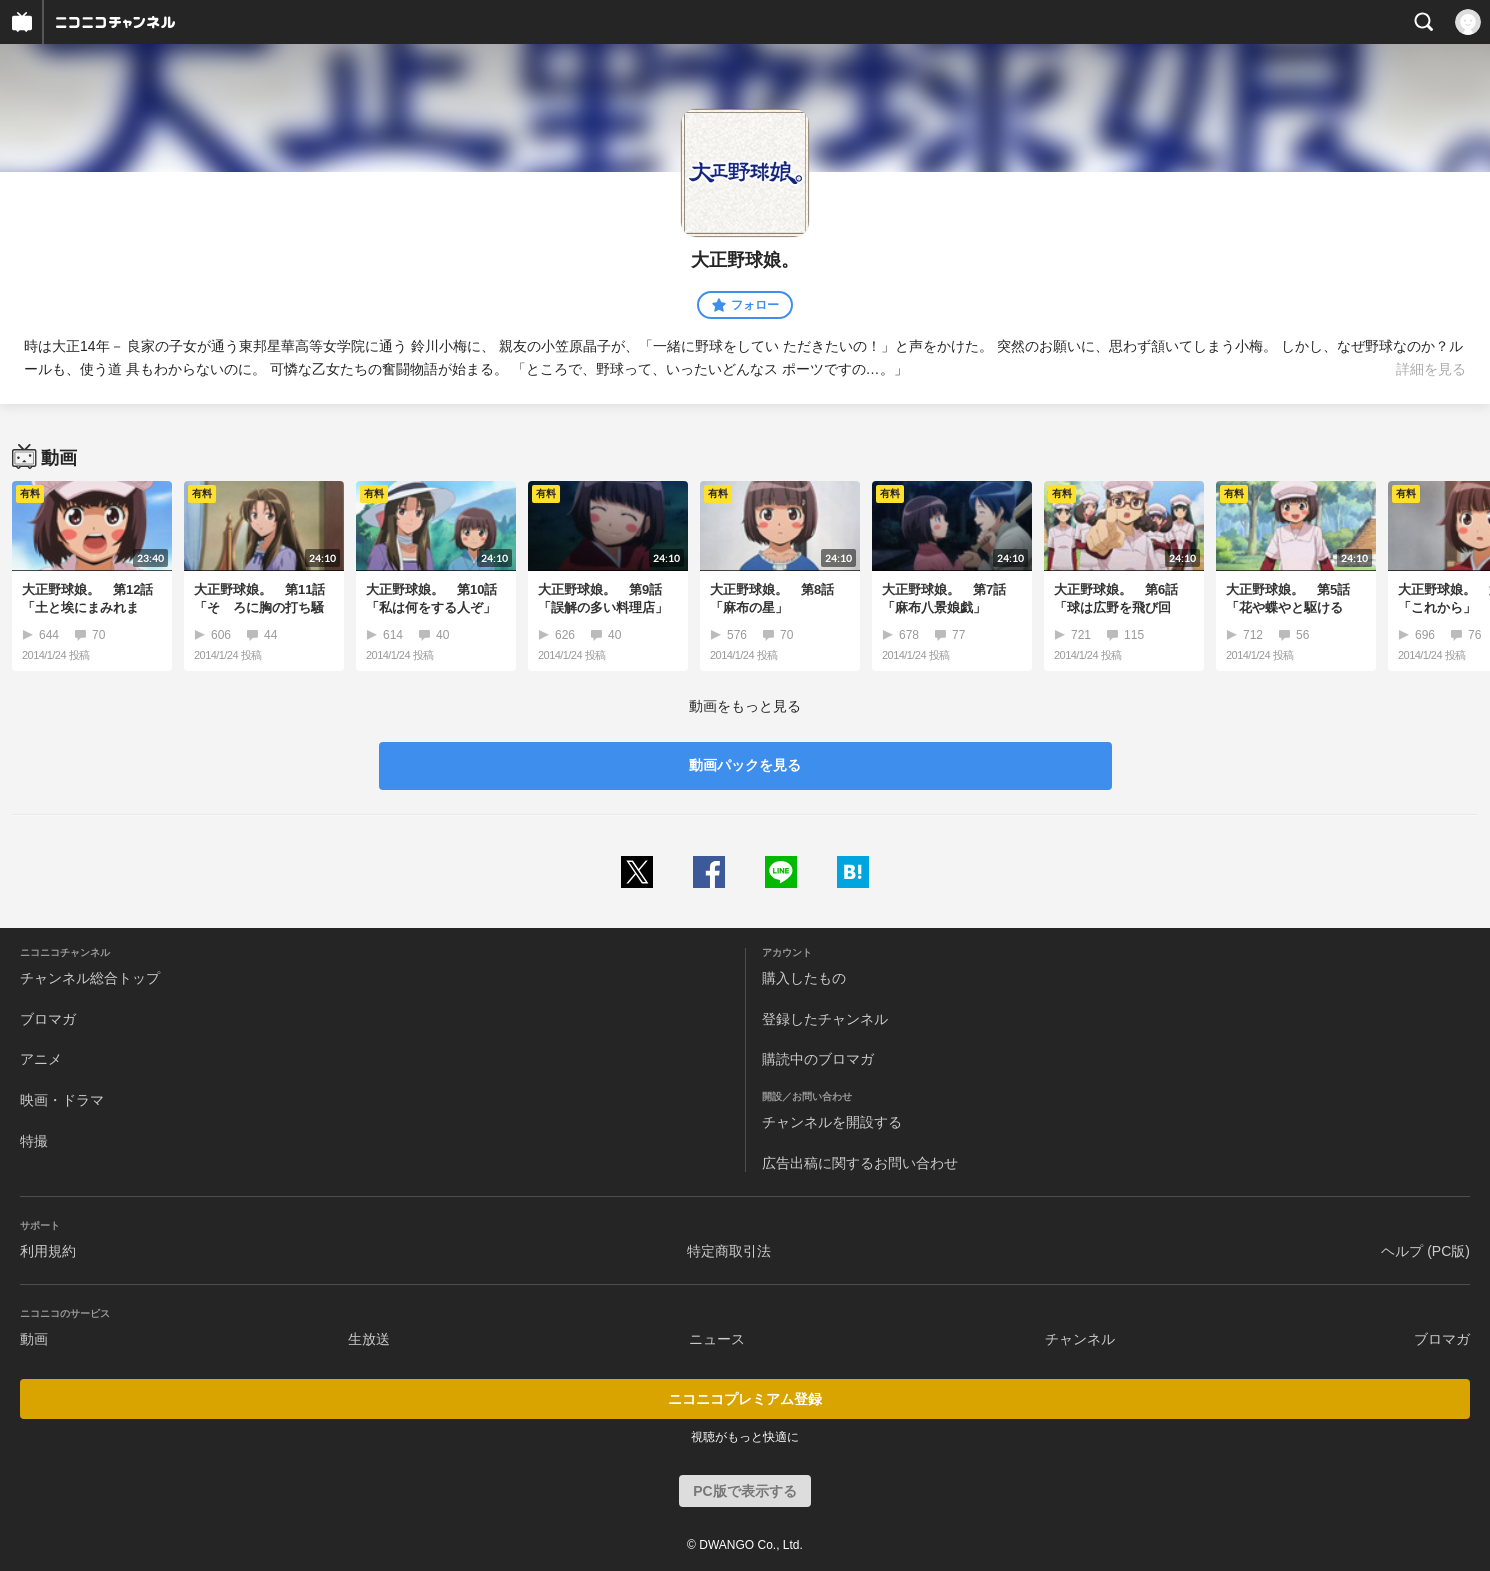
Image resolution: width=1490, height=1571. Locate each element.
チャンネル (1080, 1339)
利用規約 (48, 1251)
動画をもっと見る (745, 706)
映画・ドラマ (62, 1100)
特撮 (34, 1141)
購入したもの (804, 978)
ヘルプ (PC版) (1425, 1251)
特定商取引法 (729, 1251)
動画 (34, 1339)
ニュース (717, 1339)
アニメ (41, 1059)
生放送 (369, 1339)
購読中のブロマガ (818, 1059)
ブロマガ (48, 1019)
